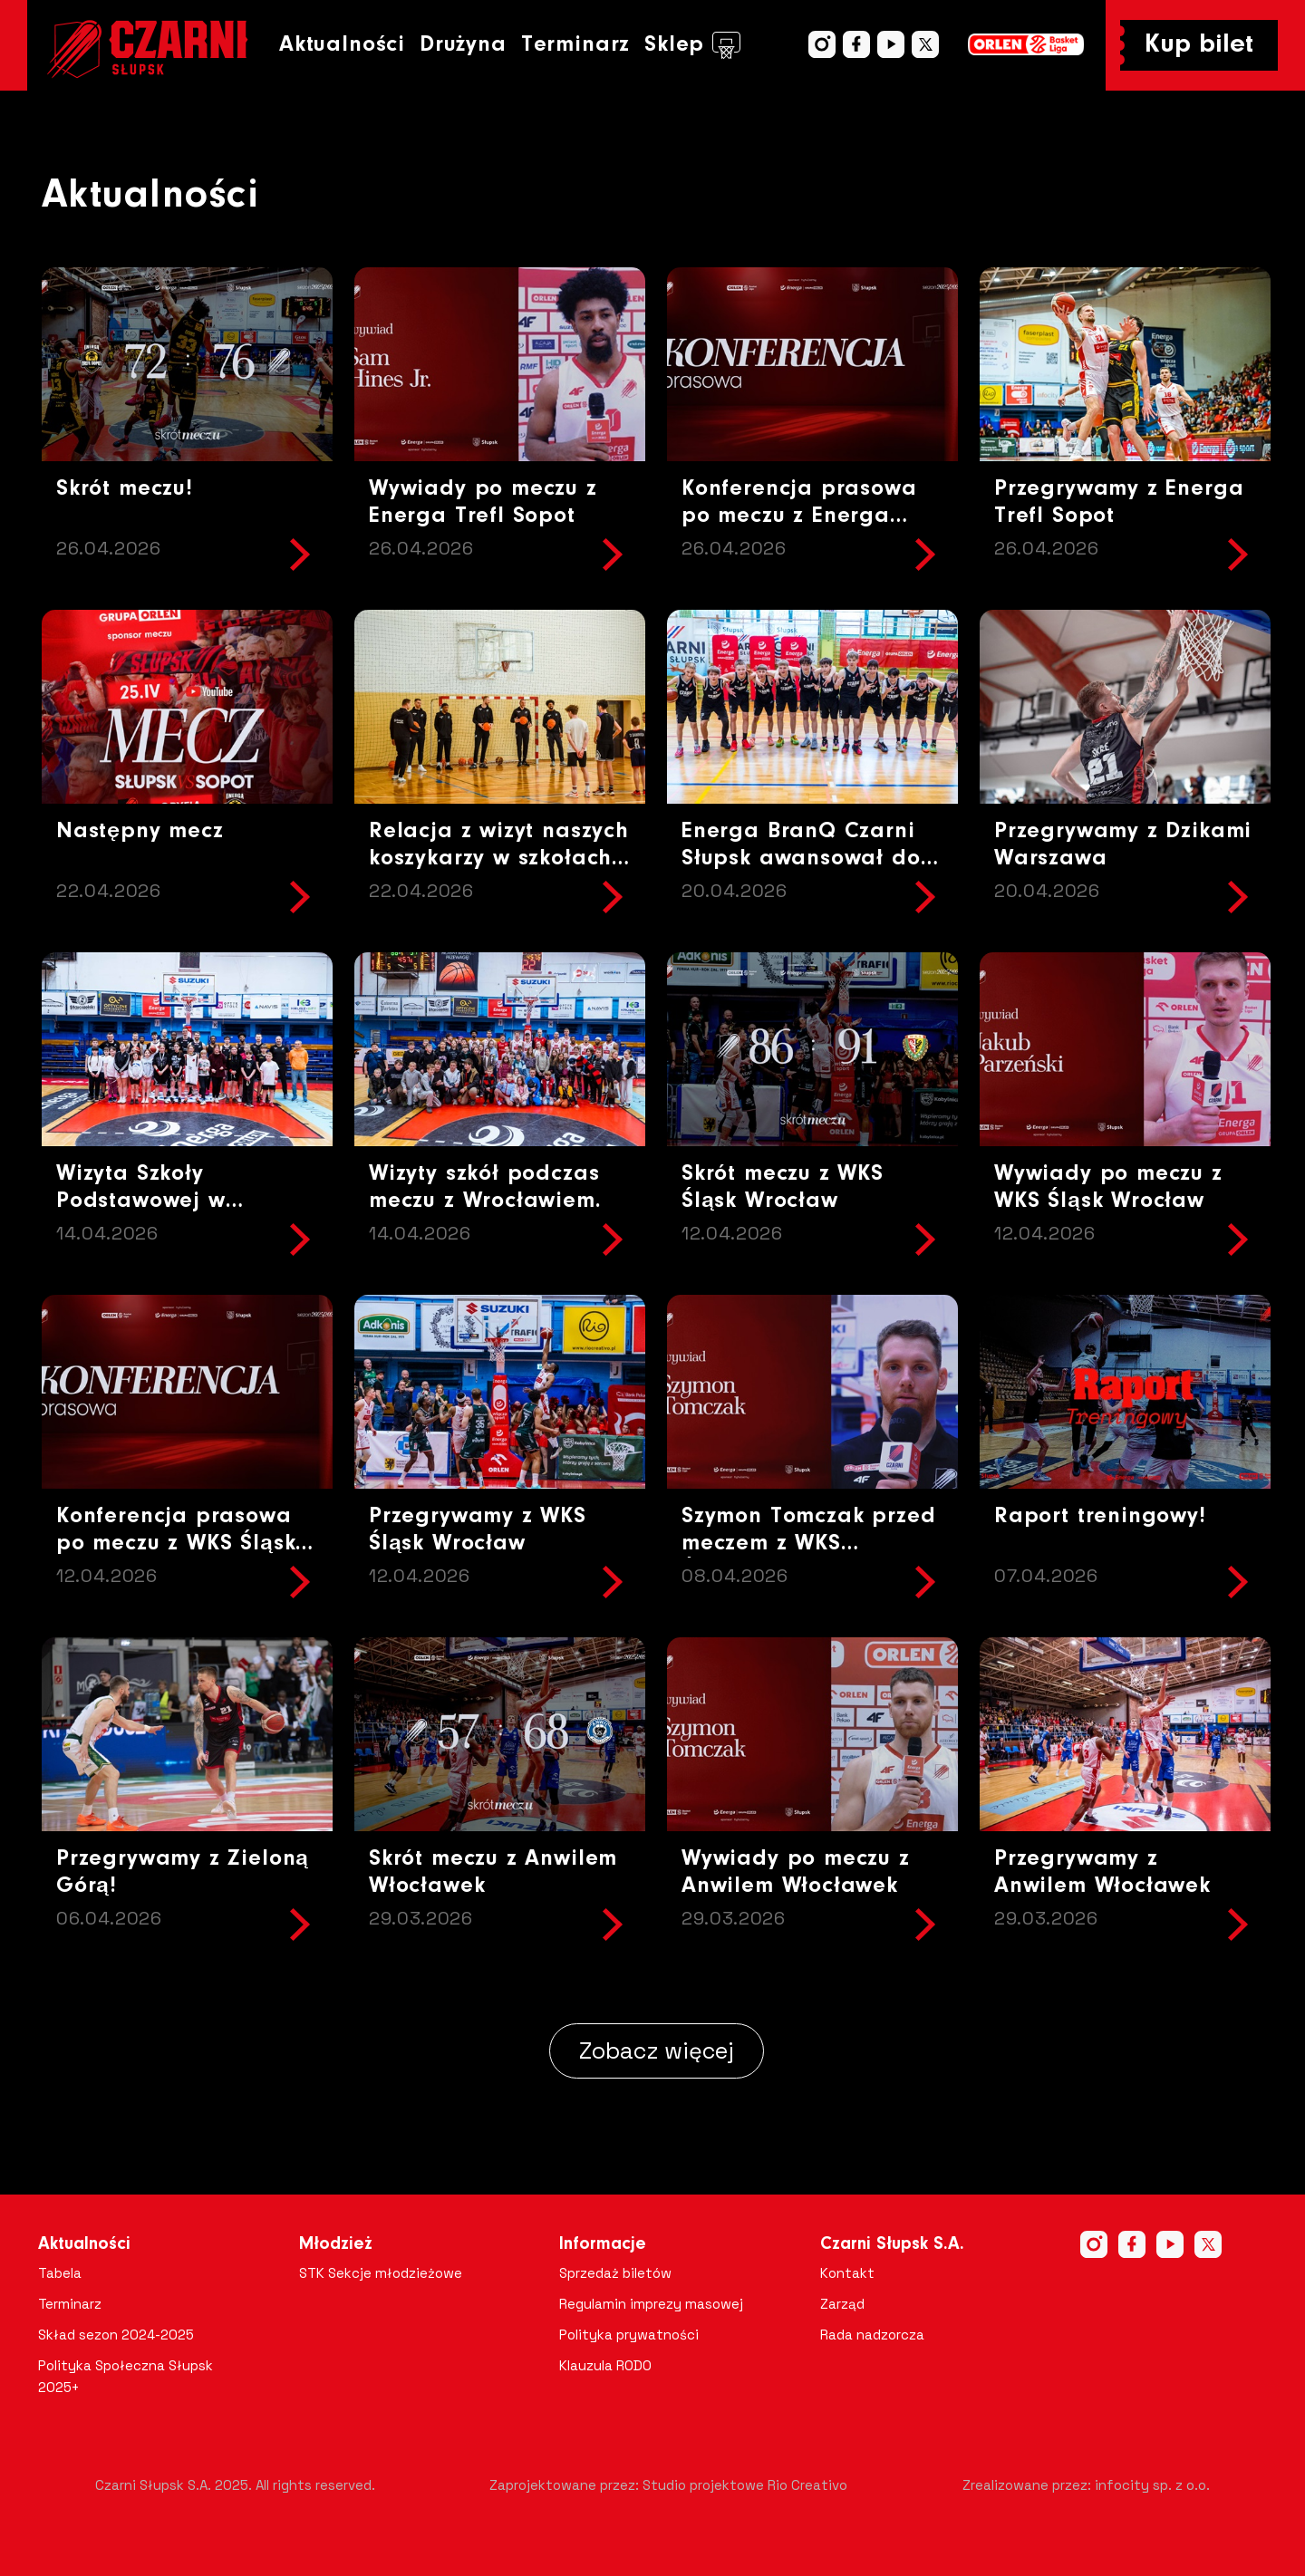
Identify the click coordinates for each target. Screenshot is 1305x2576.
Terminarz (575, 45)
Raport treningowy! (1100, 1516)
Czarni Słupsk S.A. (892, 2244)
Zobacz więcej (656, 2050)
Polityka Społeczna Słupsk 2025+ (125, 2376)
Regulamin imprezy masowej (651, 2303)
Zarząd (842, 2303)
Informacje (602, 2244)
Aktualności (342, 45)
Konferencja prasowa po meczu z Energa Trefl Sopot (799, 516)
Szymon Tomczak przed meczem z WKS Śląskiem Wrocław (808, 1543)
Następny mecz (140, 831)
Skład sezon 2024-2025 (116, 2334)
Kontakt (847, 2273)
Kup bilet (1199, 45)
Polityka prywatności (629, 2334)
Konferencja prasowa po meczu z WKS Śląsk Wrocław (175, 1543)
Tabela (60, 2273)
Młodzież (335, 2244)
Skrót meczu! (124, 489)
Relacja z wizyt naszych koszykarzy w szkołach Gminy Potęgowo (499, 858)
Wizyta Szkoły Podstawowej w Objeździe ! (141, 1201)
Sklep (692, 45)
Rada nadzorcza (872, 2334)
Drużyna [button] (463, 45)
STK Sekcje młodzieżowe (380, 2273)
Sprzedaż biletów (615, 2273)
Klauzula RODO (605, 2365)
